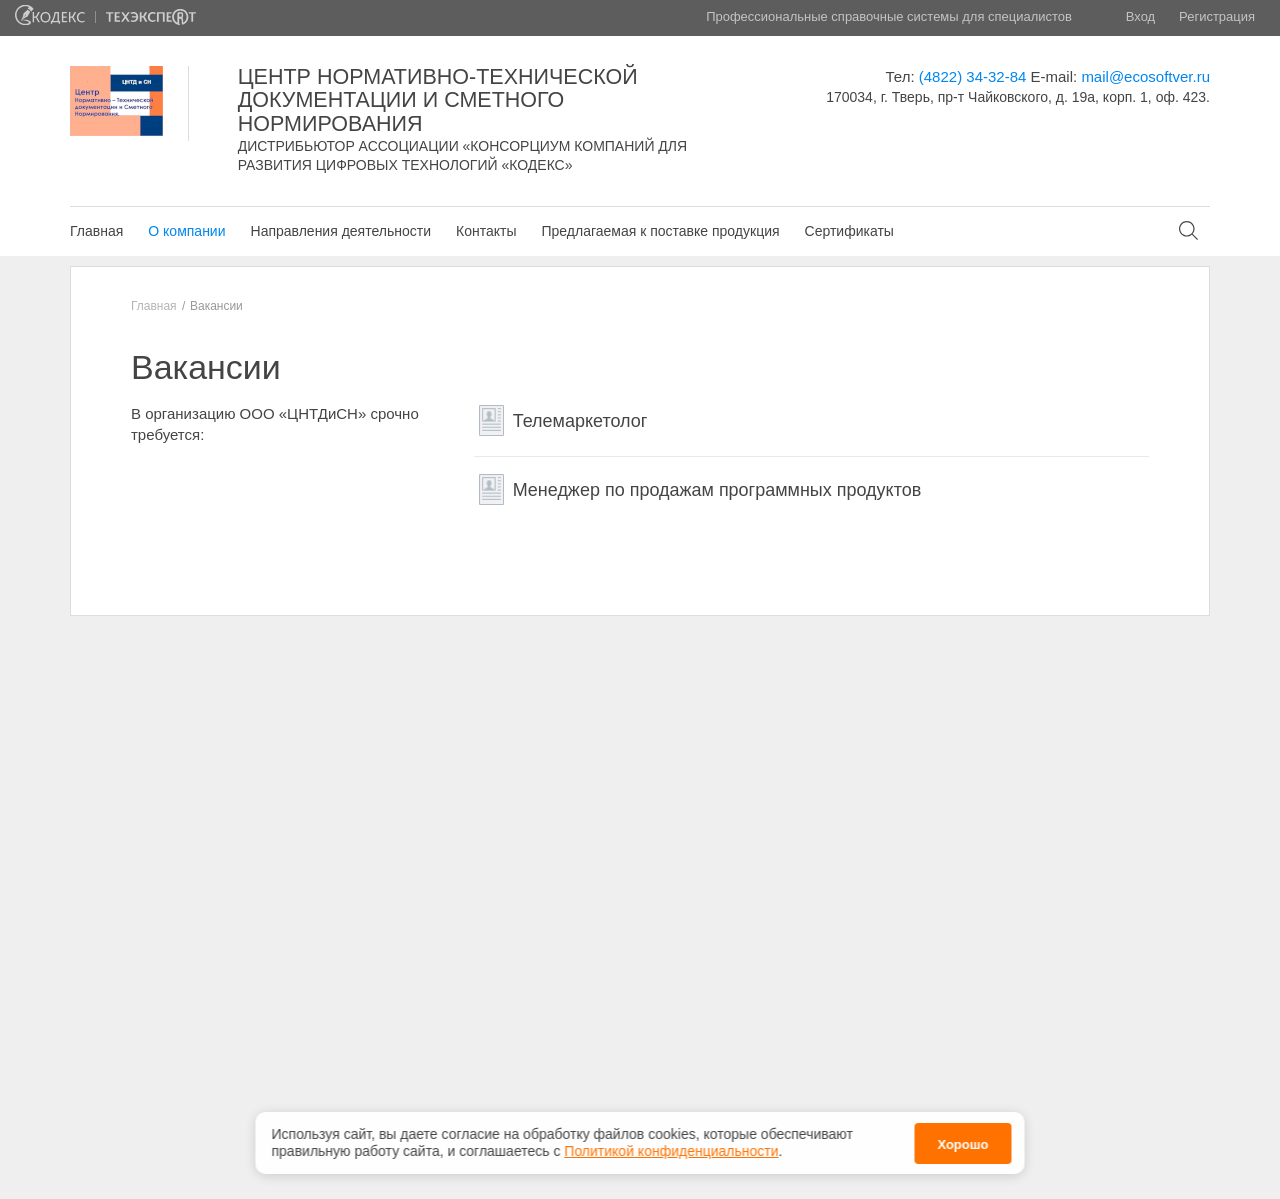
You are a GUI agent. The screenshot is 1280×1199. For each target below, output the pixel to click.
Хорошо (962, 1140)
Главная (96, 231)
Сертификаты (849, 231)
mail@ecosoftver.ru (1145, 76)
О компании (186, 231)
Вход (1140, 16)
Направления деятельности (341, 231)
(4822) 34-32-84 (973, 76)
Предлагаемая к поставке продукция (660, 231)
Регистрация (1217, 16)
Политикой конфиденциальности (671, 1147)
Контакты (486, 231)
